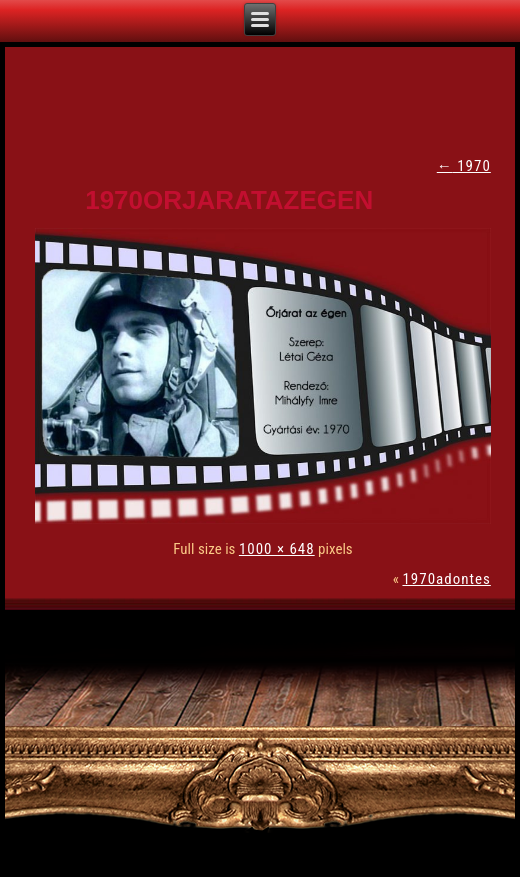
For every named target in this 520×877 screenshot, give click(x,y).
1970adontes (446, 579)
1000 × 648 (277, 549)
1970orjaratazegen (229, 200)
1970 (464, 166)
